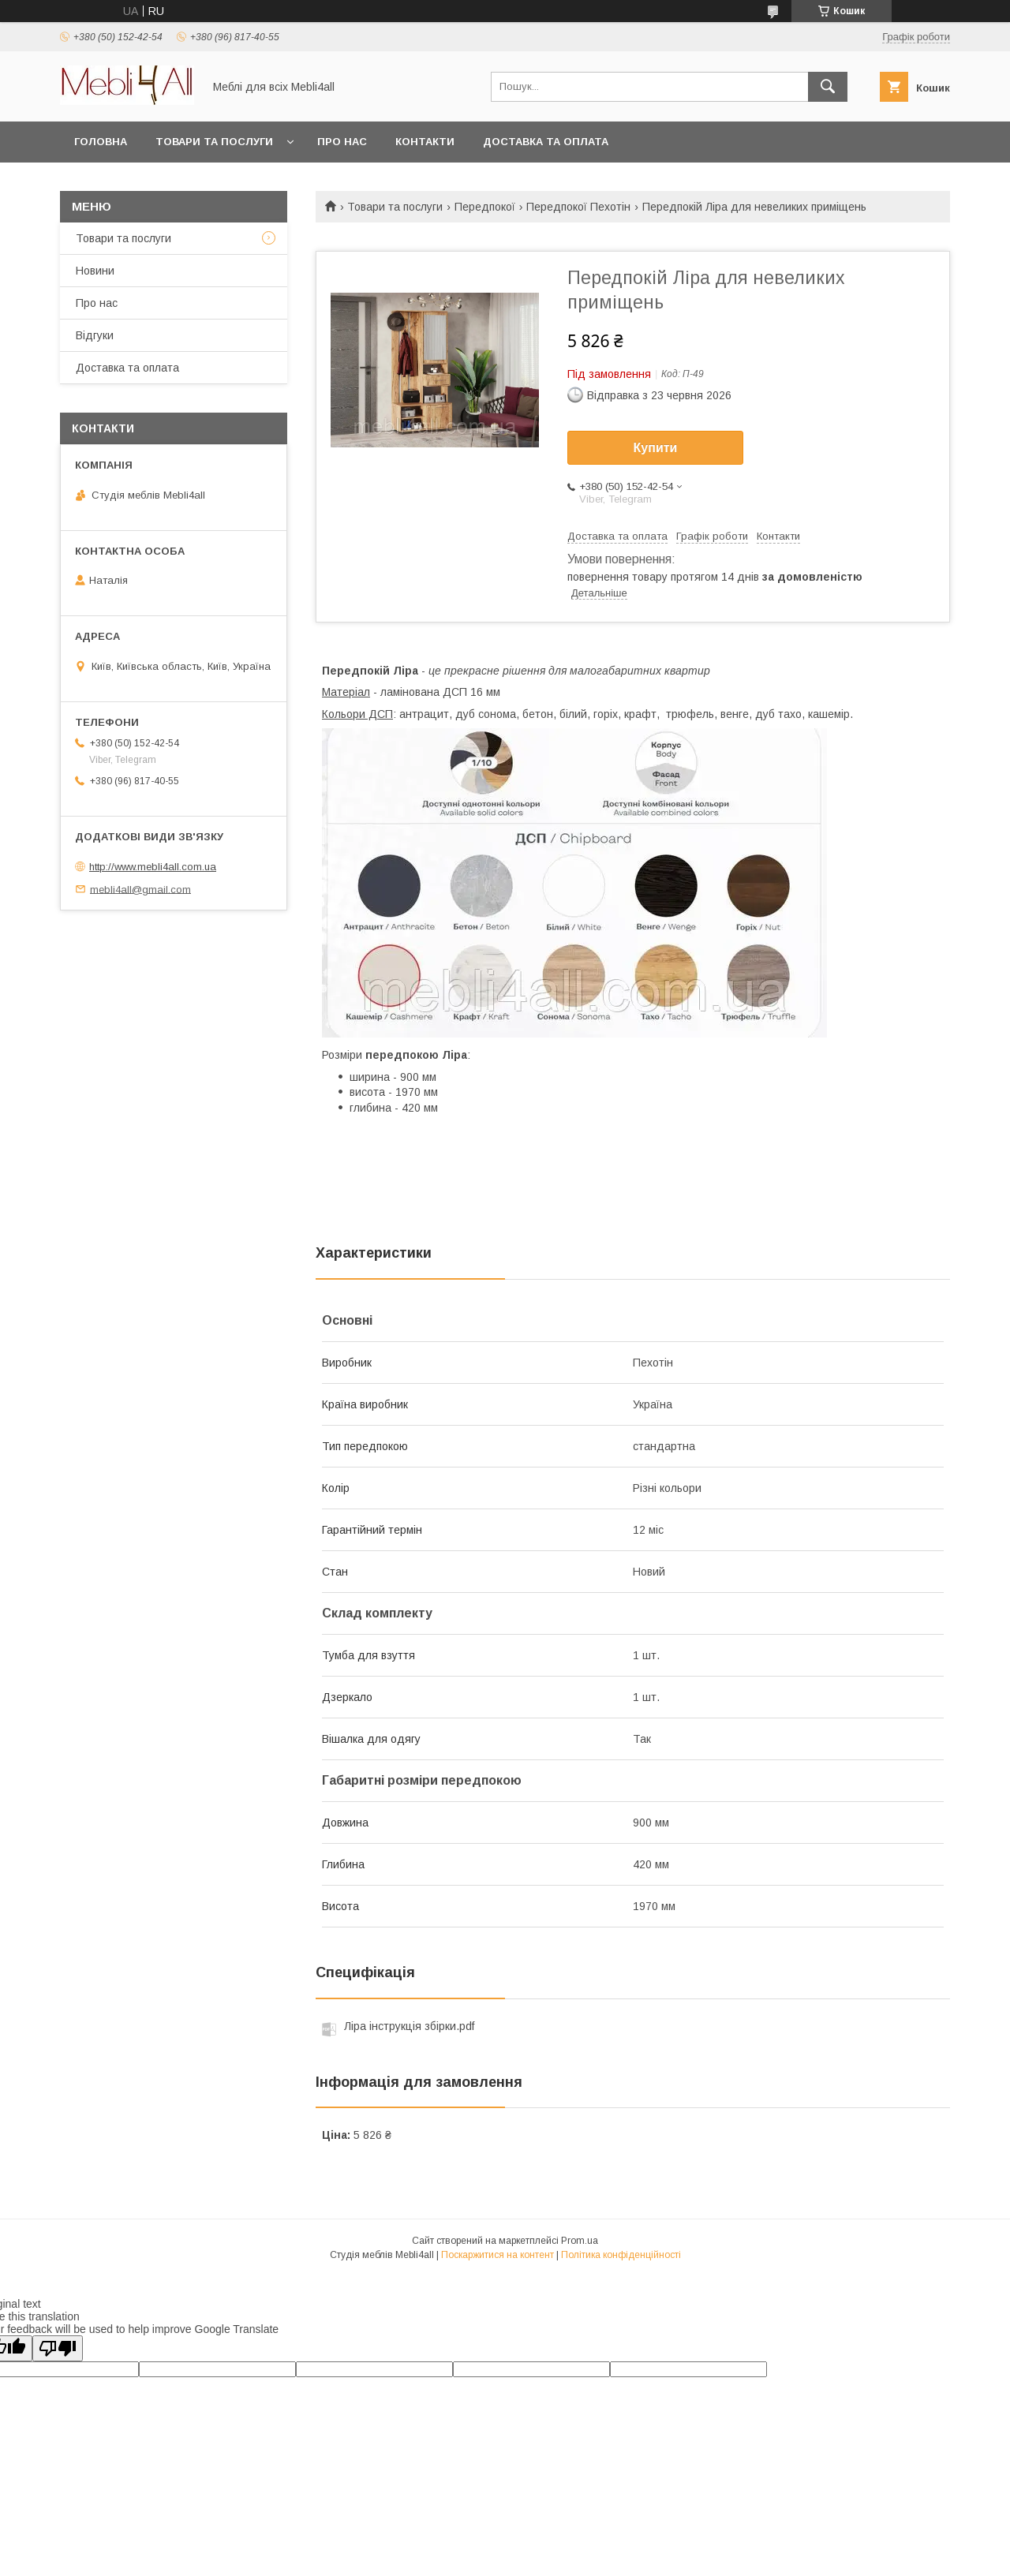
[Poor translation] (57, 2348)
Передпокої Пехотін (578, 206)
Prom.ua (579, 2240)
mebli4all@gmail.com (140, 889)
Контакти (424, 142)
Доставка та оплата (545, 142)
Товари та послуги (214, 142)
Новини (95, 270)
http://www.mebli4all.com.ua (152, 867)
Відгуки (95, 335)
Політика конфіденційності (621, 2254)
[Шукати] (827, 87)
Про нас (342, 142)
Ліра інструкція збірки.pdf (409, 2026)
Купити (656, 447)
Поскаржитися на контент (497, 2254)
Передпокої (484, 206)
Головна (100, 142)
